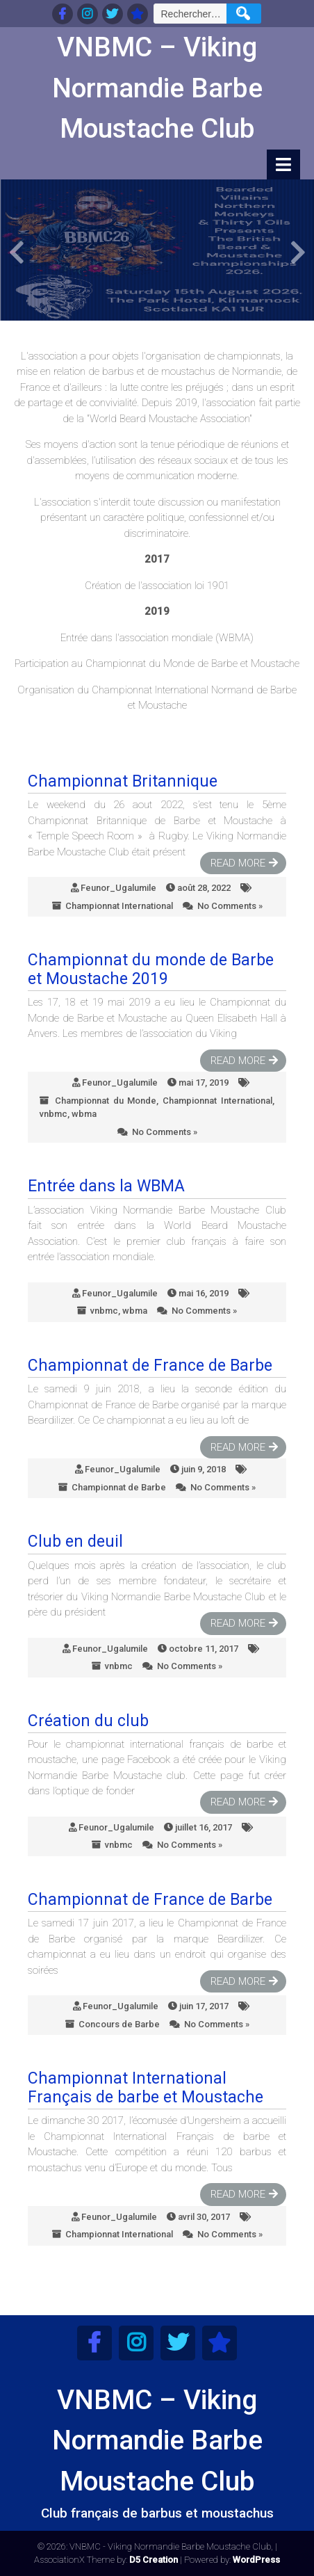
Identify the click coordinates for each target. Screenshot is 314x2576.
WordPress (256, 2559)
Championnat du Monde (106, 1100)
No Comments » (230, 906)
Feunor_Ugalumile (118, 888)
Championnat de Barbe (119, 1487)
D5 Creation (153, 2559)
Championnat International (119, 906)
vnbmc (53, 1114)
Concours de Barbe (119, 2024)
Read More (237, 863)
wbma (84, 1114)
